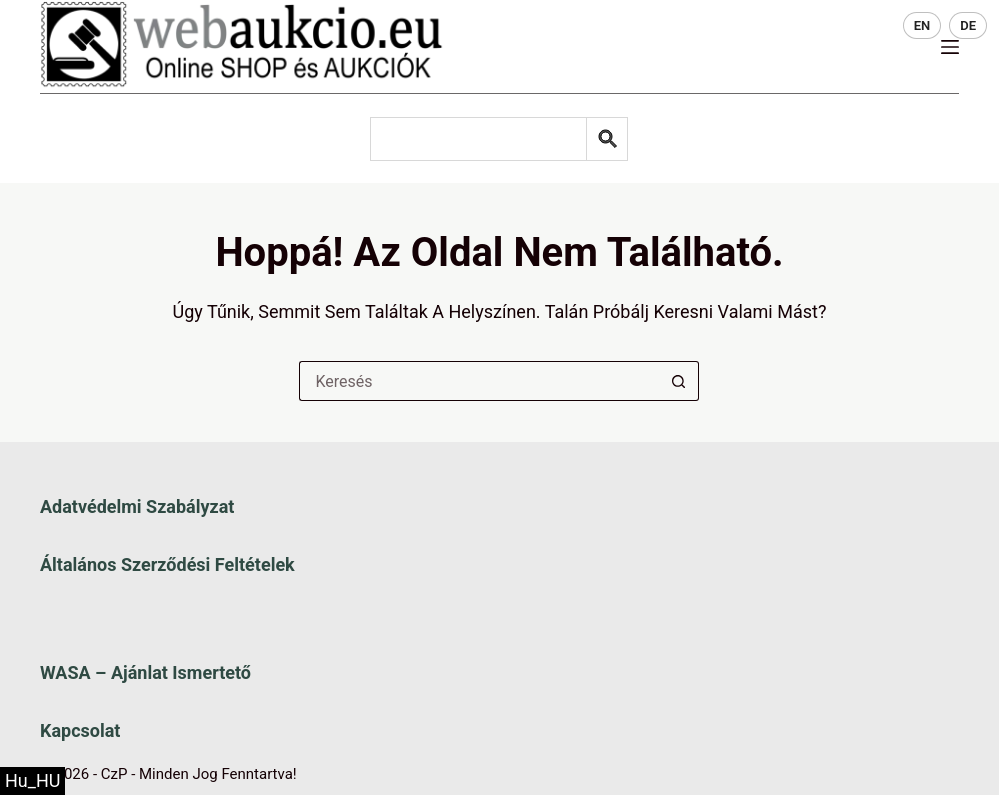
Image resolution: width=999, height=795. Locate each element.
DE (968, 25)
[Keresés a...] (479, 381)
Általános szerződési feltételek (167, 564)
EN (922, 25)
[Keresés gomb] (679, 381)
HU (875, 25)
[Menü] (950, 47)
